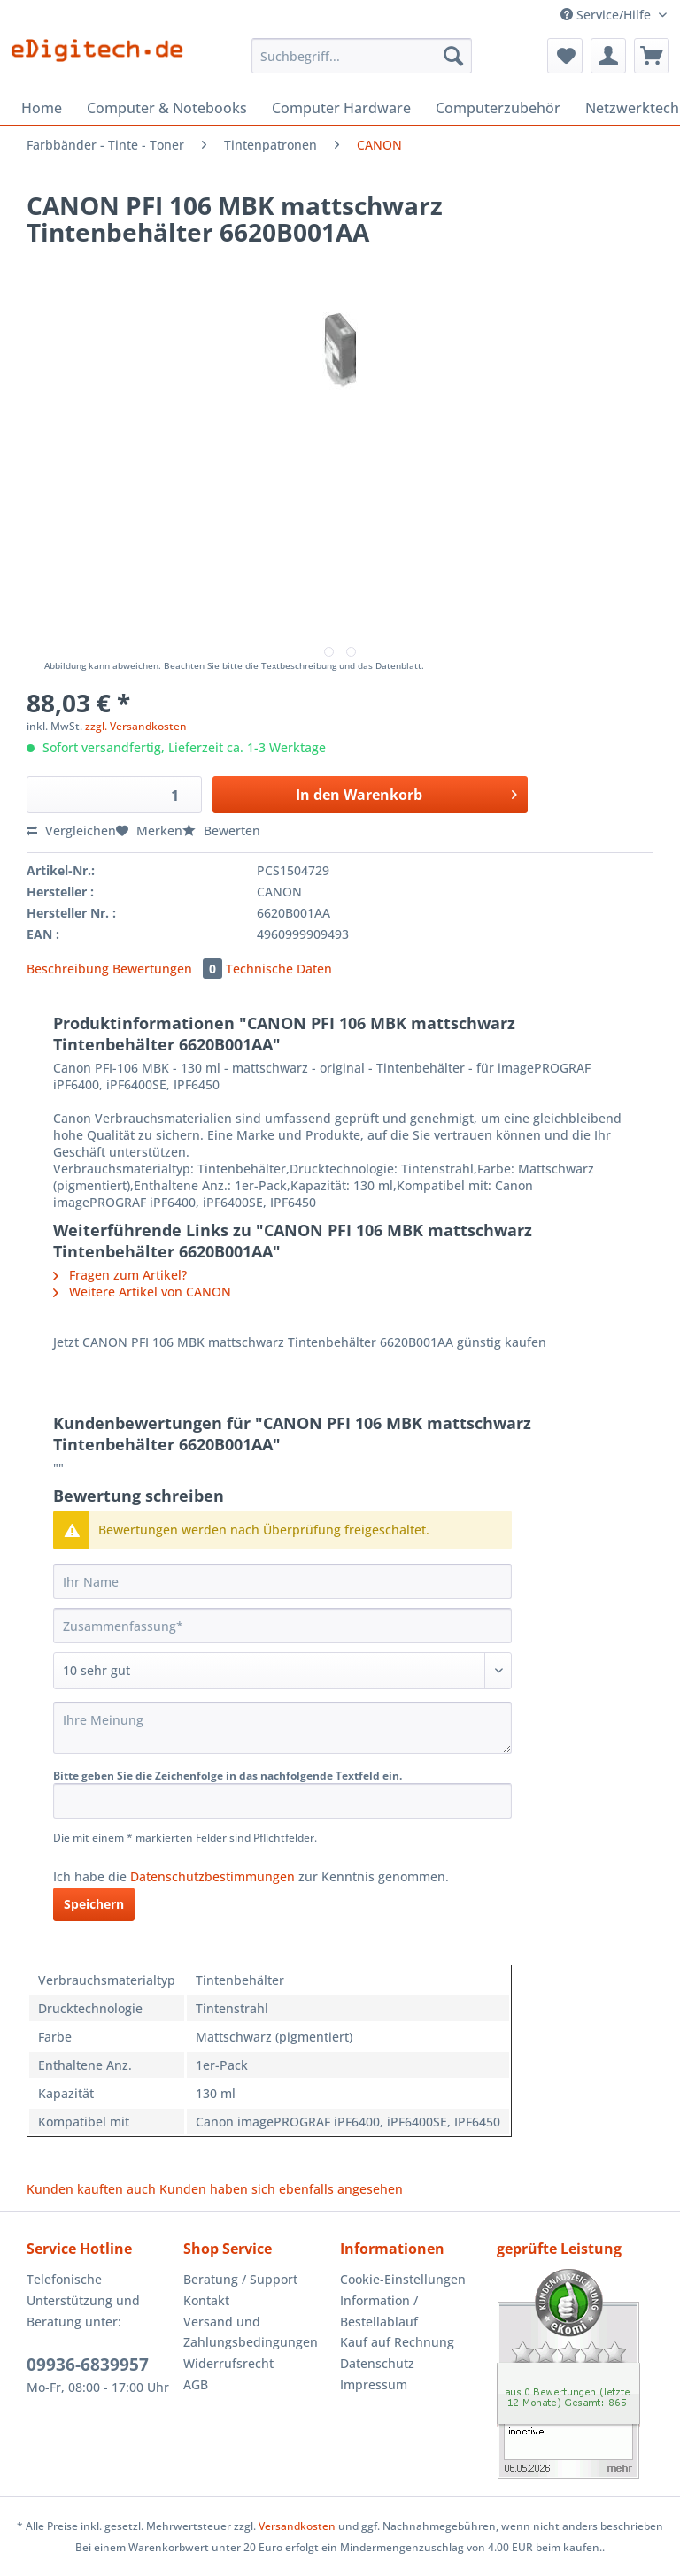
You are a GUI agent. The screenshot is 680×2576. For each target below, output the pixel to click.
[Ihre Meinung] (282, 1728)
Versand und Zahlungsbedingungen (250, 2332)
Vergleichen (71, 830)
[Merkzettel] (565, 55)
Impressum (373, 2384)
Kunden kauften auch (91, 2188)
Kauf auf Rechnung (397, 2342)
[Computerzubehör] (498, 108)
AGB (195, 2384)
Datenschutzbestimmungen (212, 1876)
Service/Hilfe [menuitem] (607, 14)
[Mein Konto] (608, 55)
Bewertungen (169, 968)
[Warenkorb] (651, 55)
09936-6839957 (88, 2364)
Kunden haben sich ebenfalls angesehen (281, 2188)
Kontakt (206, 2300)
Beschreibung (68, 968)
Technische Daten (279, 968)
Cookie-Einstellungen (403, 2279)
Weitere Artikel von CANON (142, 1291)
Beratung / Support (240, 2279)
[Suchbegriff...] (362, 55)
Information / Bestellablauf (379, 2311)
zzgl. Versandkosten (136, 726)
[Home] (41, 108)
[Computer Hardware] (341, 108)
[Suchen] (453, 55)
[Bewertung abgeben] (282, 1670)
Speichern (94, 1903)
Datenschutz (377, 2363)
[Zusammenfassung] (282, 1625)
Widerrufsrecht (228, 2363)
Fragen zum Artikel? (120, 1274)
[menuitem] (362, 64)
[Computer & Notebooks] (166, 108)
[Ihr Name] (282, 1581)
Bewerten (221, 830)
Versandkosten (297, 2526)
